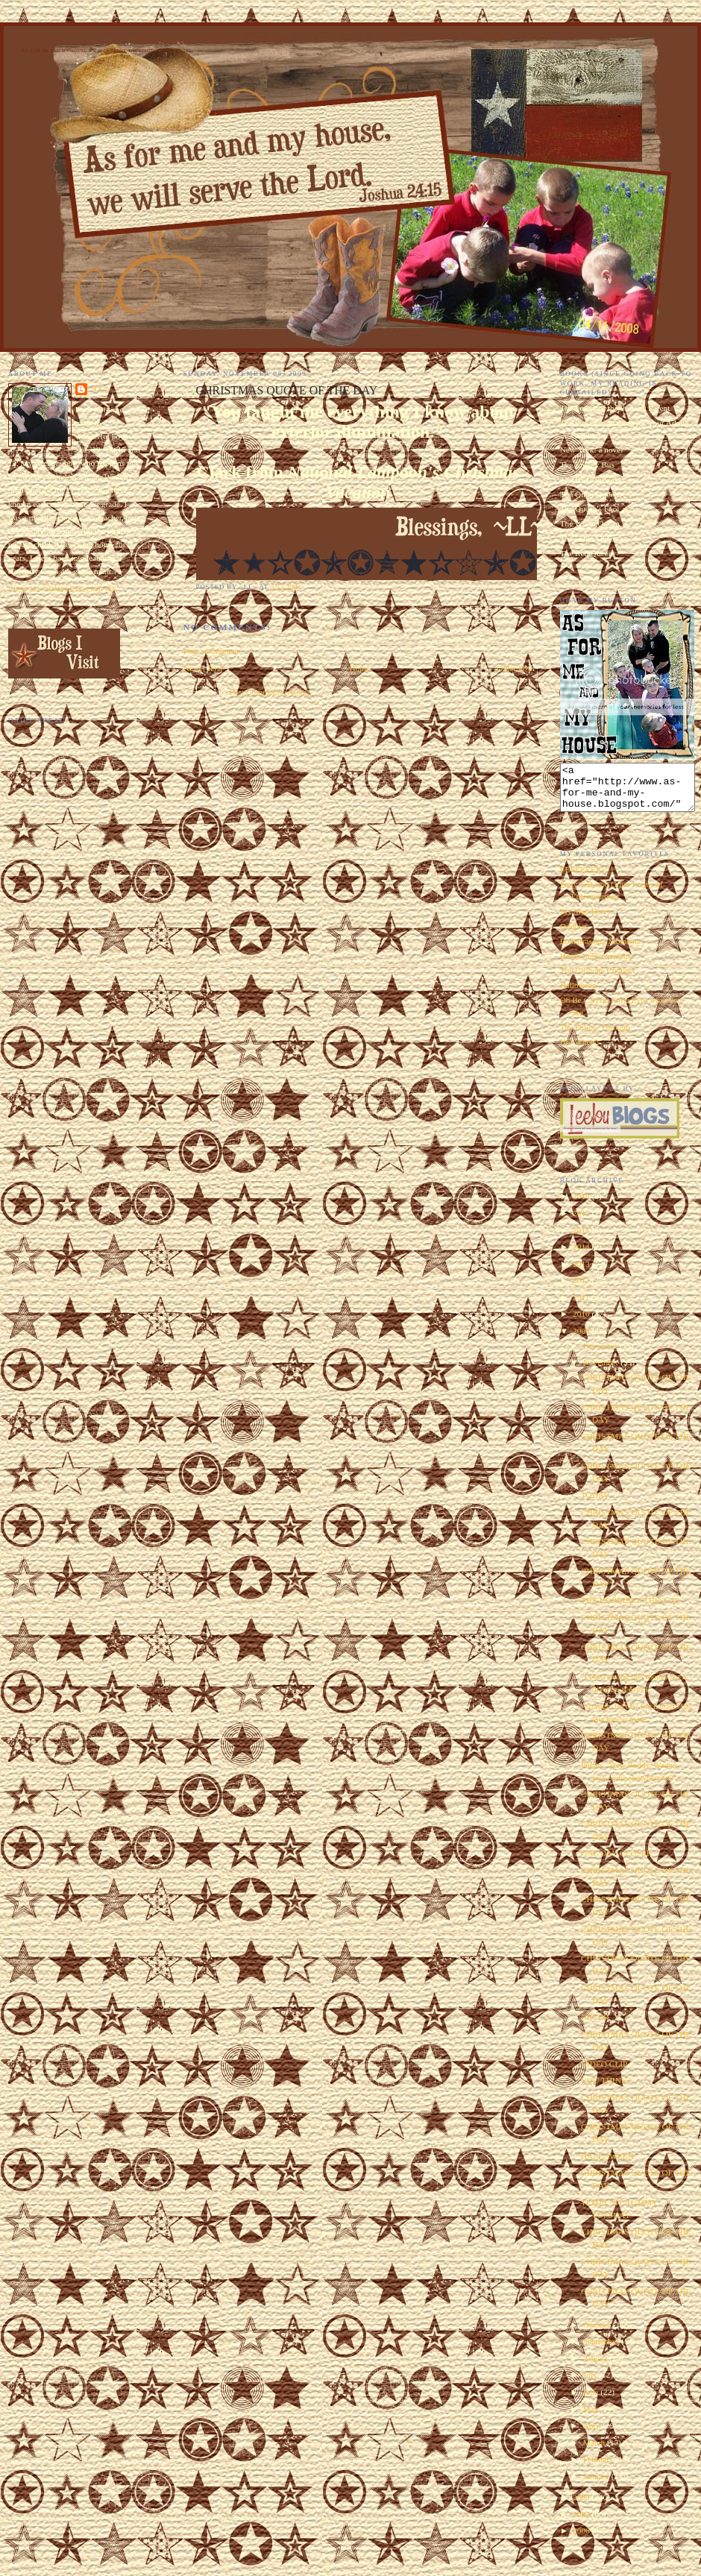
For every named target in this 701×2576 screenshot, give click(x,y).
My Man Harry (585, 920)
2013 (582, 1272)
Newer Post (202, 668)
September (602, 2350)
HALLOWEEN (607, 2165)
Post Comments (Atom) (269, 691)
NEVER (595, 2025)
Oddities (574, 934)
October (597, 2333)
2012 (582, 1289)
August (596, 2367)
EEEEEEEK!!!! (587, 878)
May (592, 2417)
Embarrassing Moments (600, 949)
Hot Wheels (580, 1050)
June (592, 2400)
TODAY (595, 1503)
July (591, 2383)
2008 (582, 2505)
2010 (582, 1322)
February (599, 2467)
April (593, 2434)
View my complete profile (63, 589)
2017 (582, 1222)
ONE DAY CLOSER (616, 1861)
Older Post (514, 668)
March (595, 2451)
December (601, 1354)
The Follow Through (595, 1036)
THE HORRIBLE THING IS (630, 1609)
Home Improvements (596, 964)
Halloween (578, 993)
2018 (582, 1204)
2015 (582, 1239)
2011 (582, 1306)
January (597, 2485)
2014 (582, 1255)
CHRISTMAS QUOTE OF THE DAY (287, 390)
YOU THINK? (606, 2089)
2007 (582, 2523)
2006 (582, 2539)
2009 (582, 1339)
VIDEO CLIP (604, 2072)
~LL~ (99, 388)
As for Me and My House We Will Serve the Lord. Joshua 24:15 (105, 50)
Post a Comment (211, 650)
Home (359, 668)
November (602, 1371)
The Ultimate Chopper (598, 978)
